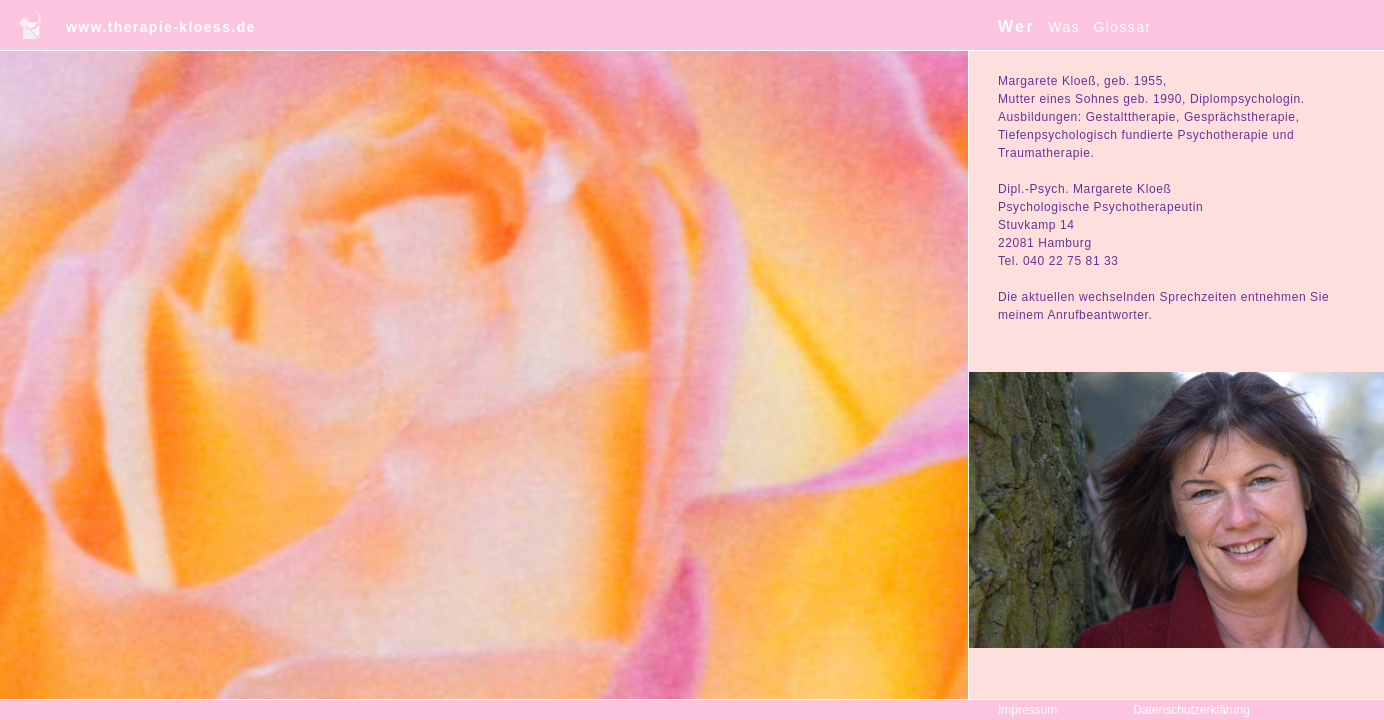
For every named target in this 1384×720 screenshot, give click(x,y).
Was (1064, 27)
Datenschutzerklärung (1191, 710)
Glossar (1122, 27)
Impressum (1027, 710)
